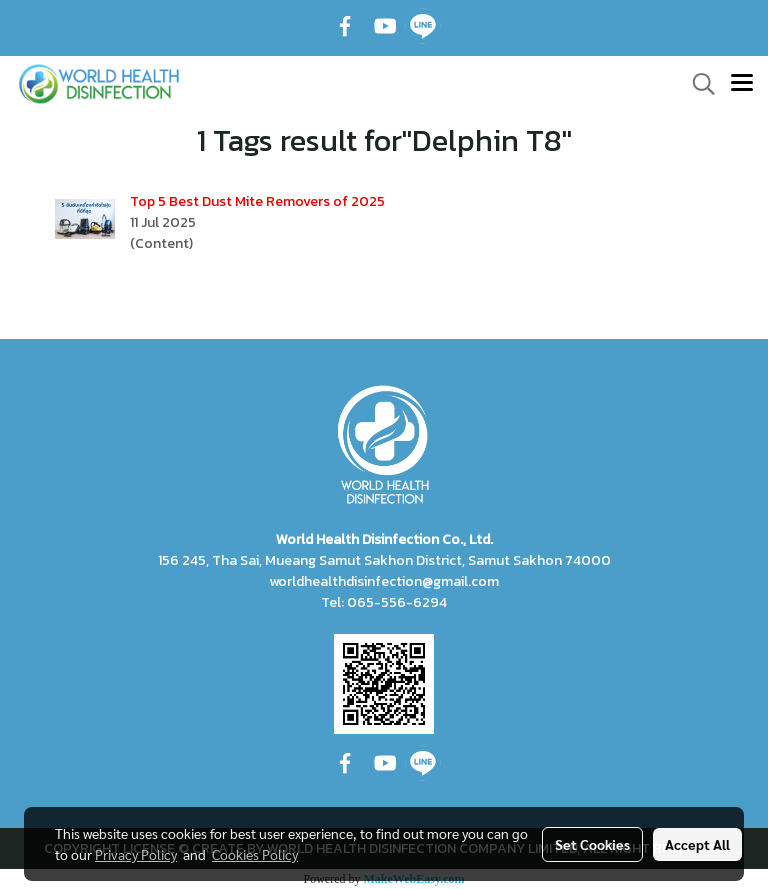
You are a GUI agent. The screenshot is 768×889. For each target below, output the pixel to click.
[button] (697, 84)
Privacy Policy (136, 854)
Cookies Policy (255, 854)
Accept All (697, 844)
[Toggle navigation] (742, 84)
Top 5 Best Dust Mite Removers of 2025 (257, 201)
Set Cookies (592, 844)
